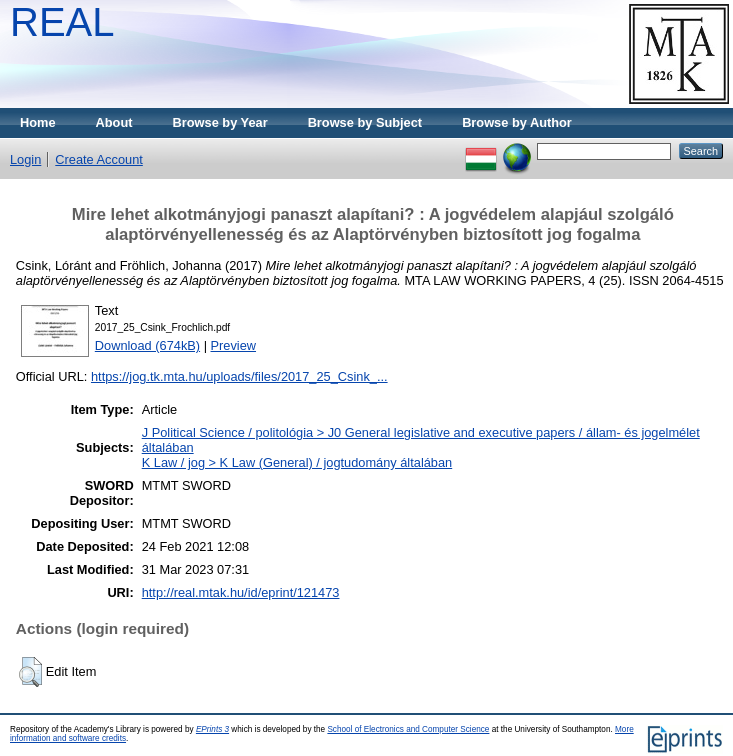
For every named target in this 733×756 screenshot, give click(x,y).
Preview (234, 345)
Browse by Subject (365, 122)
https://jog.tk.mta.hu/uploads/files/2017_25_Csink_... (239, 376)
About (114, 122)
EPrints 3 (212, 729)
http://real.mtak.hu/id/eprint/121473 (241, 592)
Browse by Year (220, 122)
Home (38, 122)
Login (25, 159)
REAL (62, 22)
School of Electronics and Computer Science (408, 729)
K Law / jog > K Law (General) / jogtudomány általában (297, 462)
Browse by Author (517, 122)
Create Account (99, 159)
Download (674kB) (147, 345)
